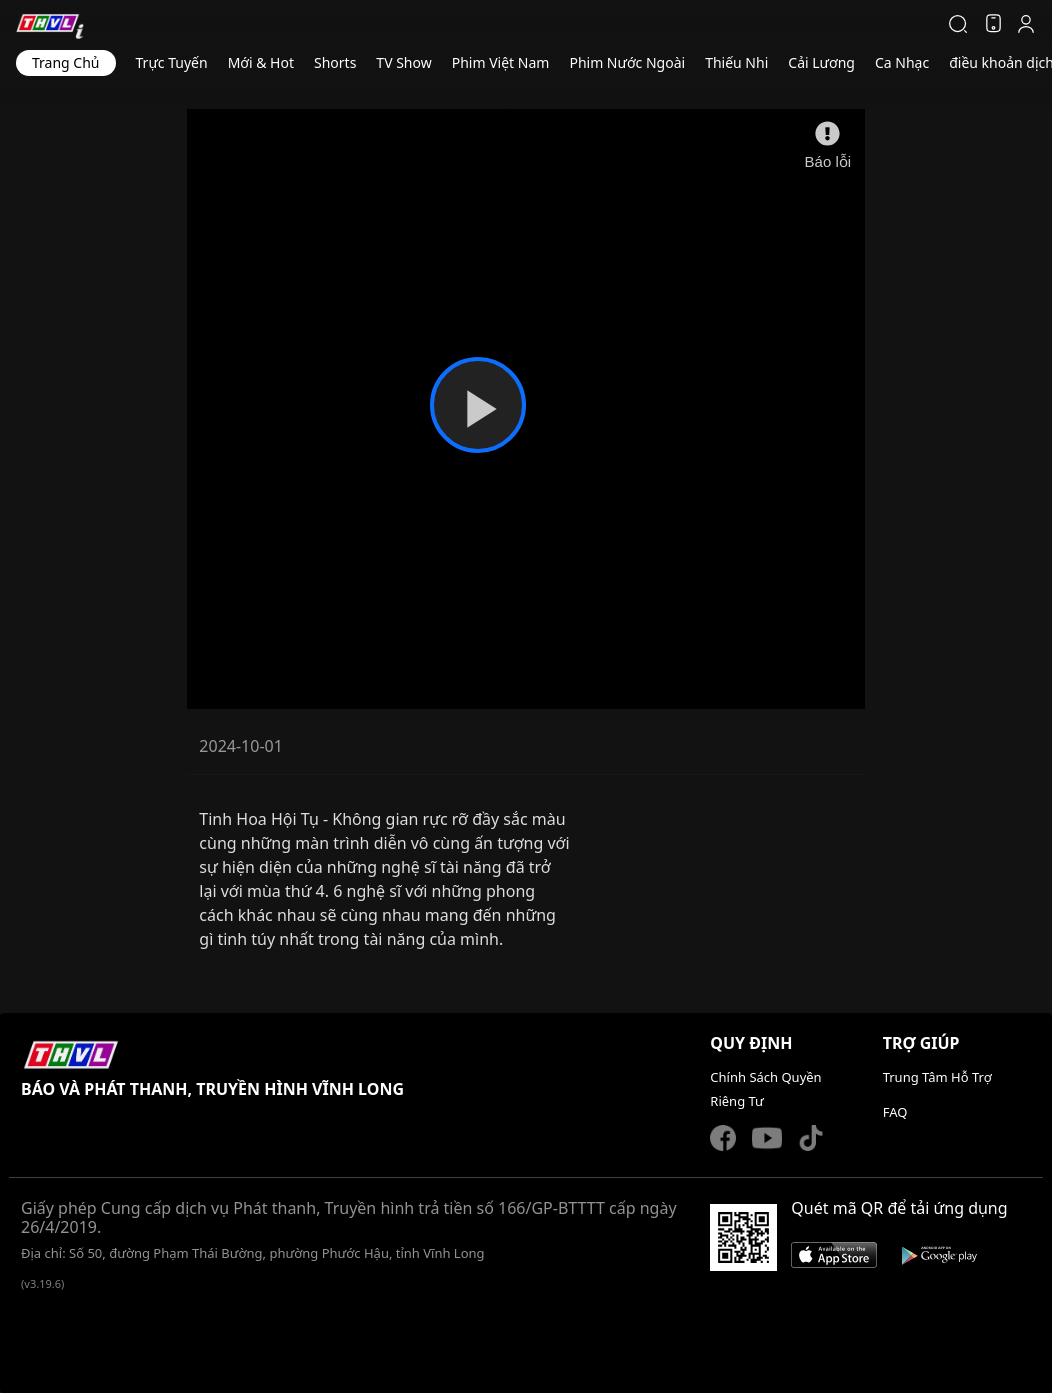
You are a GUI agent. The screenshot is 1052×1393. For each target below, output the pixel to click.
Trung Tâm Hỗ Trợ (937, 1077)
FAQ (895, 1112)
